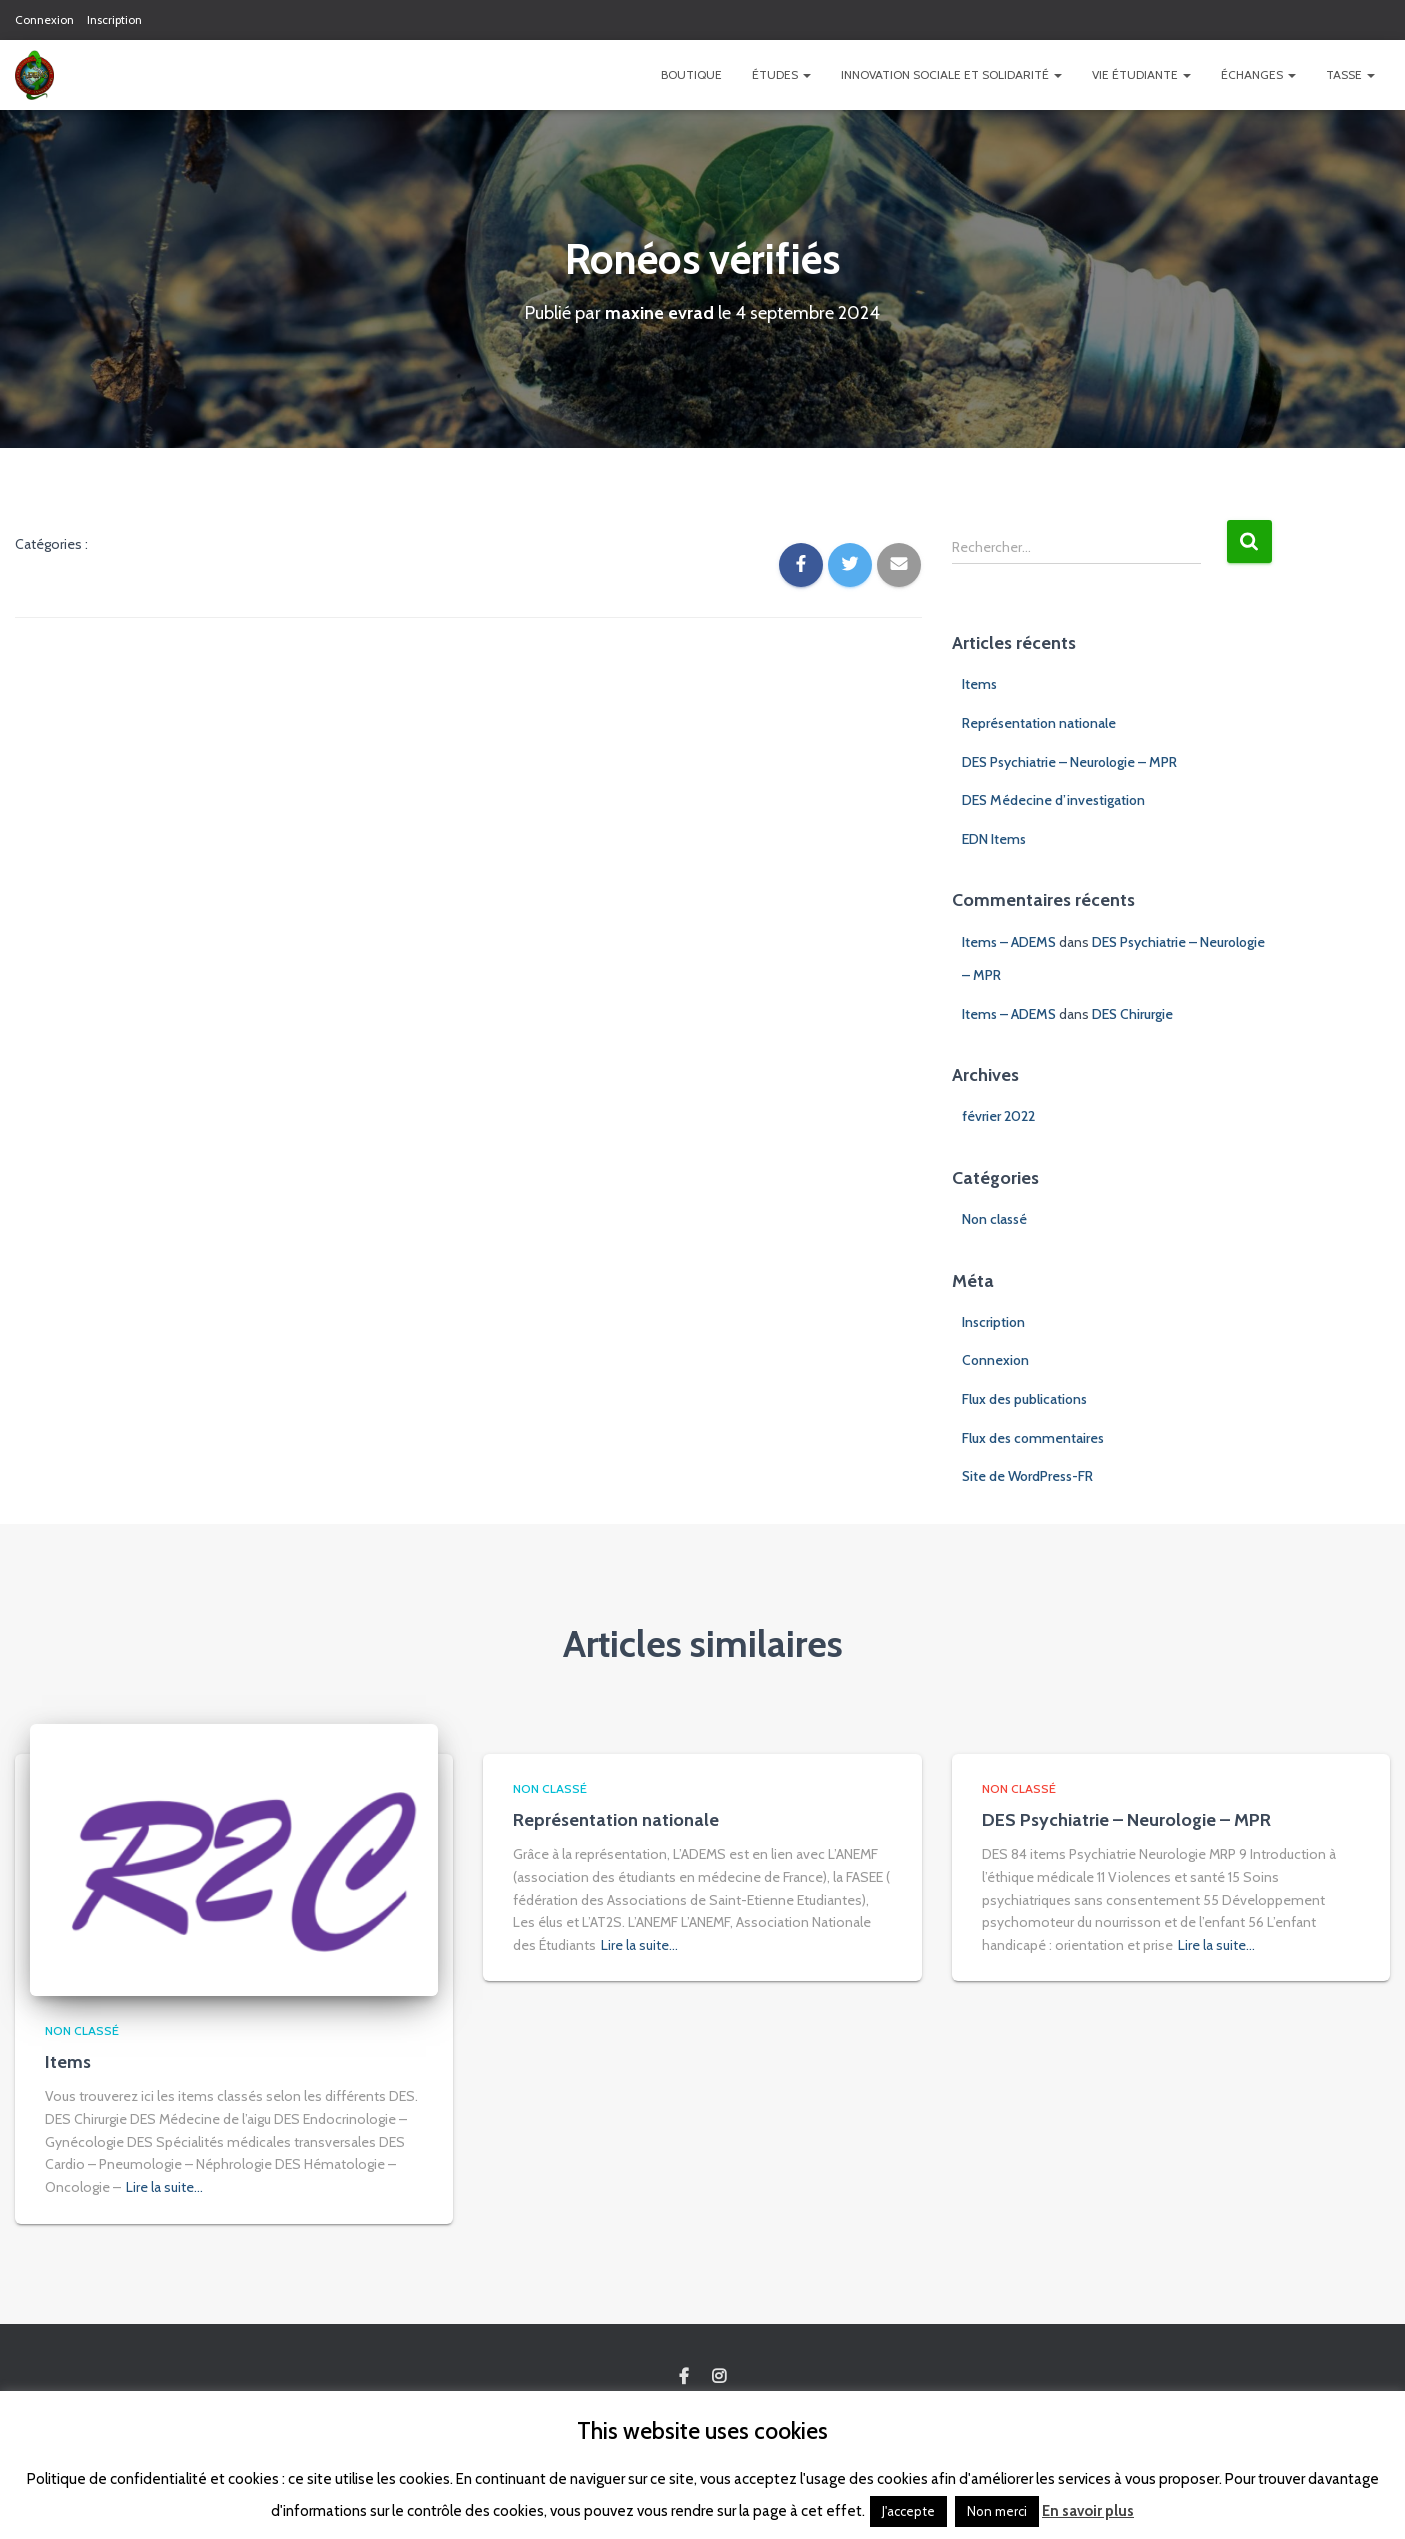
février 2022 (998, 1116)
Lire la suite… (164, 2187)
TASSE (1350, 74)
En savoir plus (1088, 2511)
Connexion (44, 19)
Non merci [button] (997, 2511)
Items (979, 684)
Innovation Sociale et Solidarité (951, 74)
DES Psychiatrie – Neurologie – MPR (1069, 762)
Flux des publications (1024, 1399)
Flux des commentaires (1033, 1438)
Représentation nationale (1039, 723)
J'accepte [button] (908, 2511)
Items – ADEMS (1009, 942)
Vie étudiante (1141, 74)
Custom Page (684, 2377)
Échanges (1258, 74)
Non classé (994, 1219)
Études (781, 74)
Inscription (114, 19)
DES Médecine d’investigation (1053, 800)
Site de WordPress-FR (1027, 1476)
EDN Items (994, 839)
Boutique (691, 74)
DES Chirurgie (1132, 1014)
